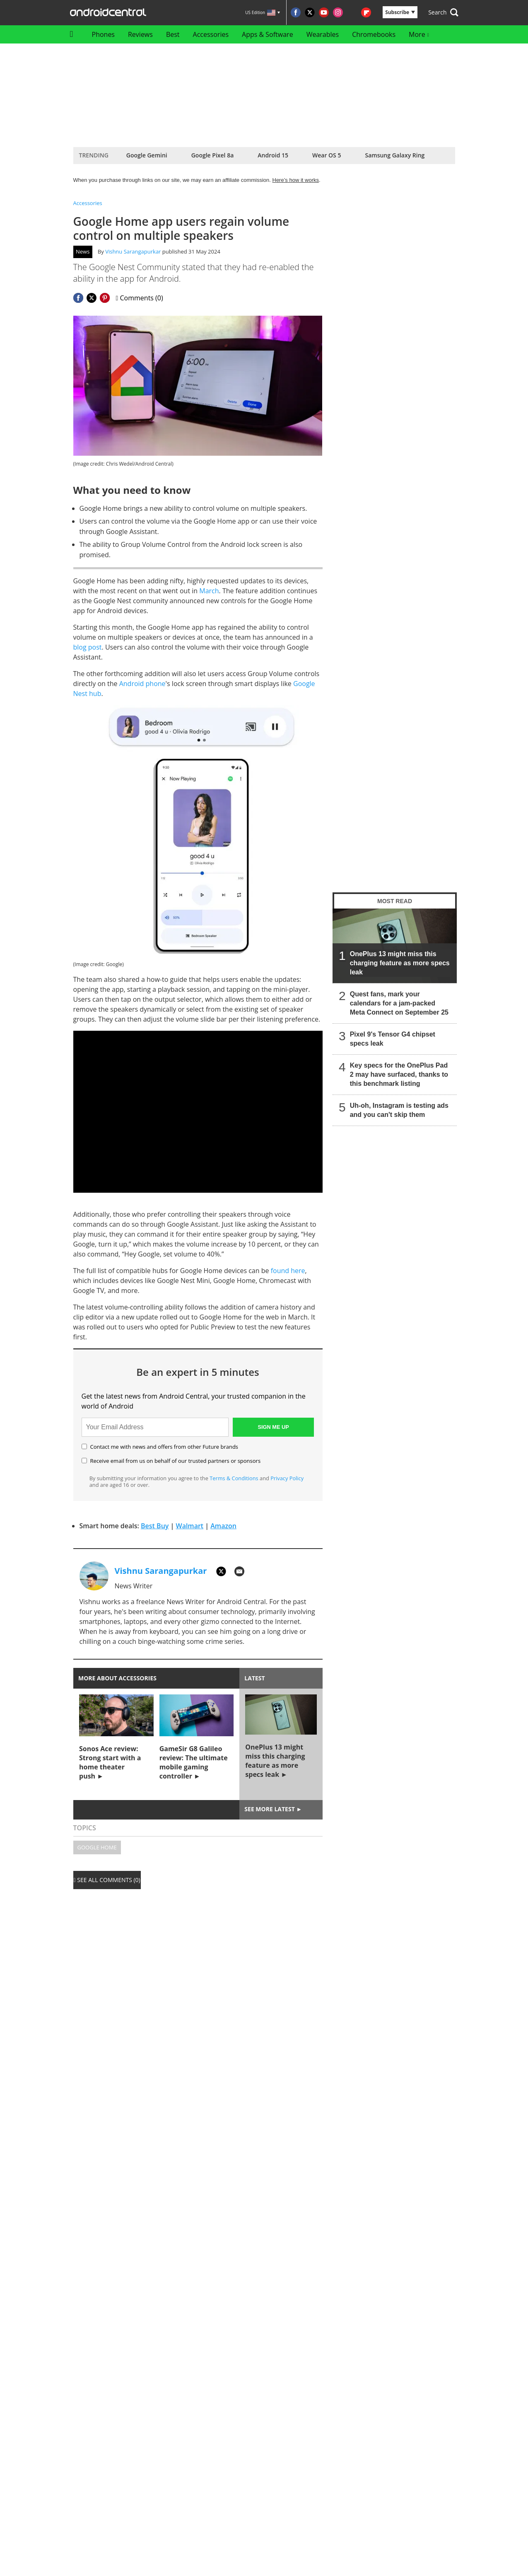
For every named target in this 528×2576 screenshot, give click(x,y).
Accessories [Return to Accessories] (87, 203)
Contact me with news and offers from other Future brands (160, 1446)
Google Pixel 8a (212, 155)
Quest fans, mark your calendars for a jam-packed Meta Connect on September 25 (399, 1003)
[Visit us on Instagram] (338, 12)
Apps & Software (267, 34)
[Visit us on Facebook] (296, 12)
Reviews (140, 34)
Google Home (97, 1847)
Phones (103, 34)
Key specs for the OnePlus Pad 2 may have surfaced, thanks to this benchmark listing (399, 1074)
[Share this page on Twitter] (91, 298)
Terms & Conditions (234, 1478)
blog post (87, 647)
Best (173, 34)
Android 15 (273, 155)
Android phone (142, 683)
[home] (74, 34)
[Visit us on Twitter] (310, 12)
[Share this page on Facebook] (78, 298)
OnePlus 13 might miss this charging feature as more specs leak (399, 963)
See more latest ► (273, 1809)
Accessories (211, 34)
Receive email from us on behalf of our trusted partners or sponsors (171, 1460)
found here (288, 1270)
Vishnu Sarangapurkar (133, 251)
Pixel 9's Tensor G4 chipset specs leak (392, 1039)
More (419, 34)
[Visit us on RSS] (352, 12)
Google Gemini (146, 155)
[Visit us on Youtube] (324, 12)
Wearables (322, 34)
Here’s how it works (295, 180)
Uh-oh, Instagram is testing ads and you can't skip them (399, 1110)
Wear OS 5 (326, 155)
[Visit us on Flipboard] (366, 12)
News (82, 251)
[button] (443, 12)
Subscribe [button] (400, 12)
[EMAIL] (239, 1571)
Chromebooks (373, 34)
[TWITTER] (221, 1571)
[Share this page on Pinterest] (105, 298)
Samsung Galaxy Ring (394, 155)
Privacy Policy (287, 1478)
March (209, 590)
